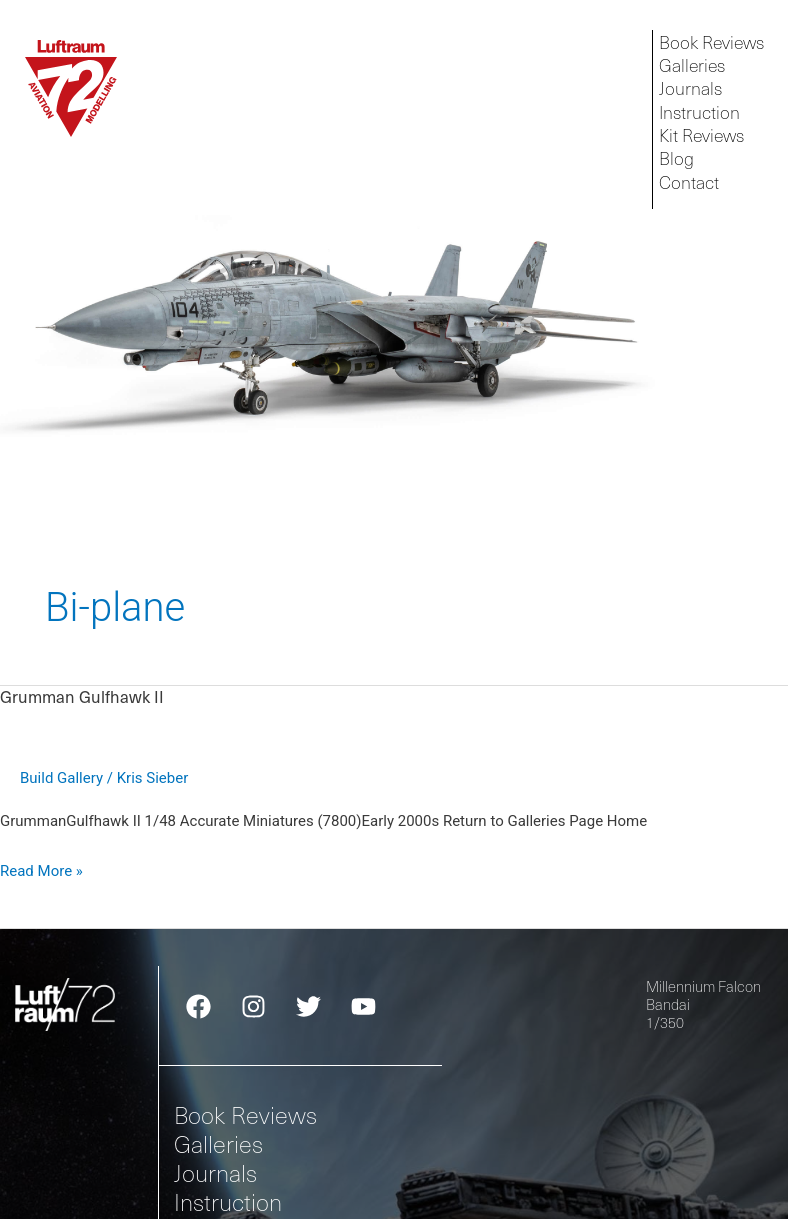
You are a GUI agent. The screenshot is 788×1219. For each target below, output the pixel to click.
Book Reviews (245, 1114)
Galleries (218, 1143)
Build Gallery (61, 778)
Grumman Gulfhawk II (82, 696)
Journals (215, 1172)
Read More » (41, 869)
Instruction (228, 1201)
